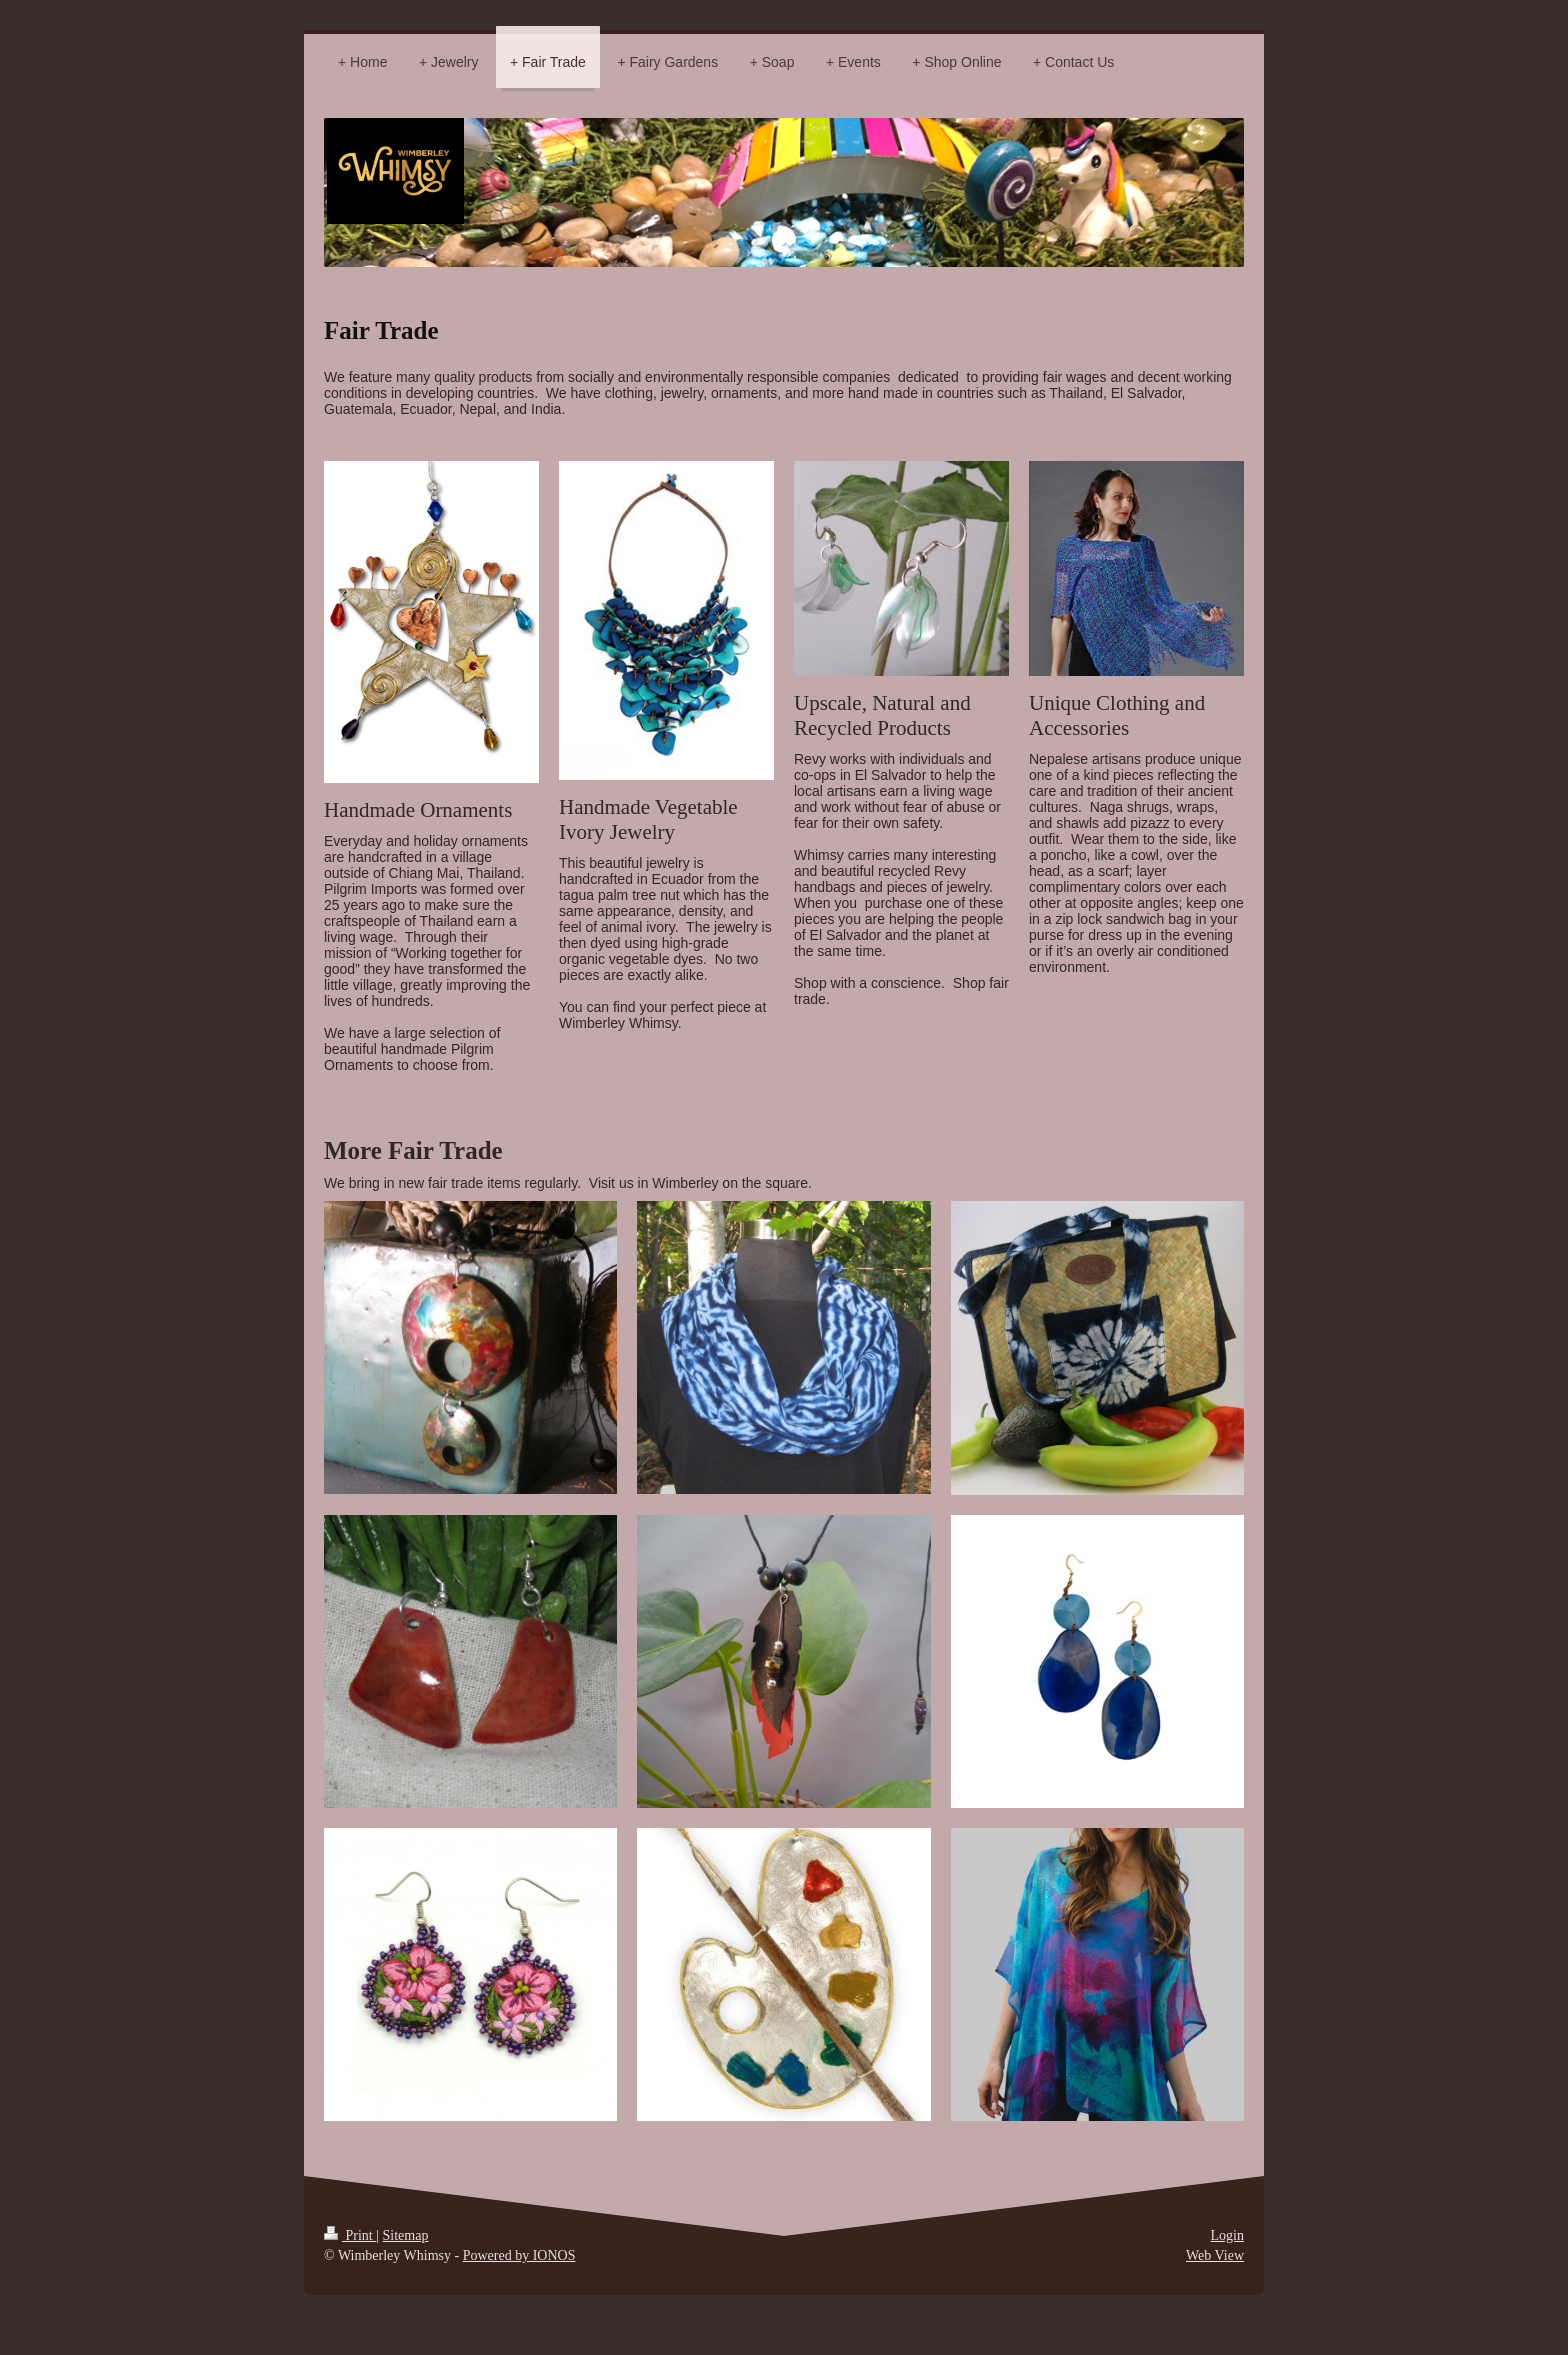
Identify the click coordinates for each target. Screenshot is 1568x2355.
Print (350, 2235)
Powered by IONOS (519, 2255)
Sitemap (406, 2235)
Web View (1215, 2255)
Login (1227, 2235)
